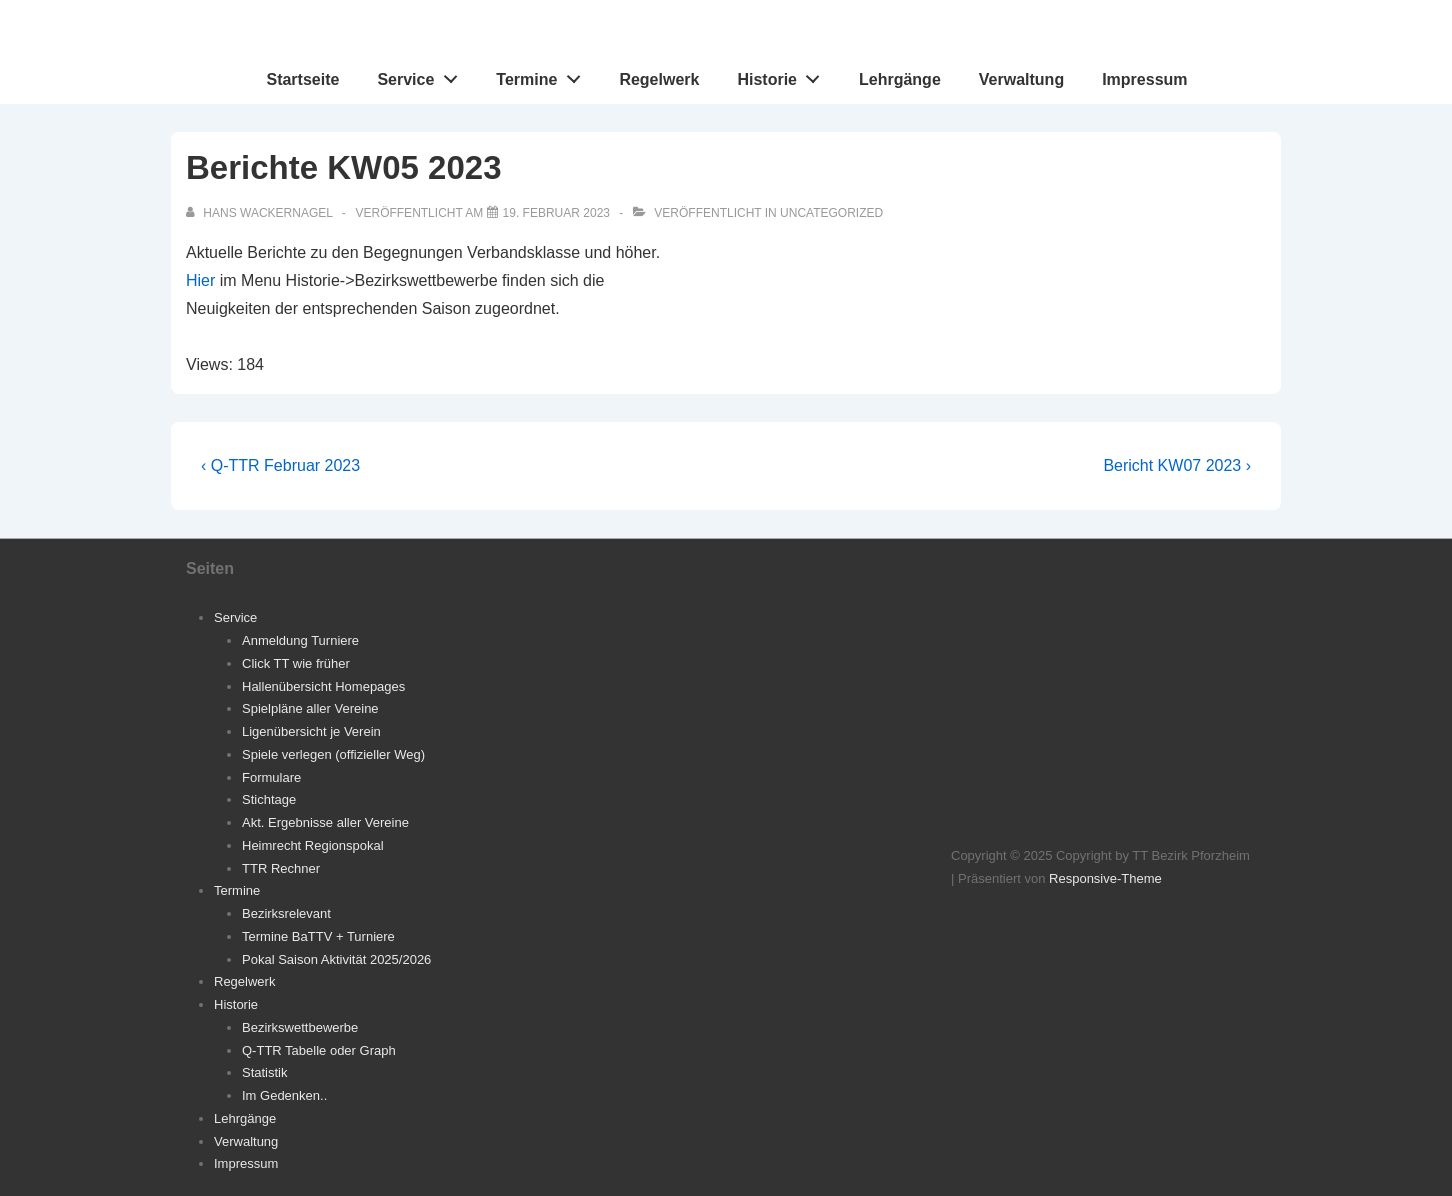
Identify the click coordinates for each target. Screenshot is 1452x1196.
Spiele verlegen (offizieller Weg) (333, 754)
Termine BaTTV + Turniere (318, 936)
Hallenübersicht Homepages (323, 686)
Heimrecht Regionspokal (313, 845)
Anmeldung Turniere (300, 640)
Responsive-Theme (1105, 878)
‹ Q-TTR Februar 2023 (280, 465)
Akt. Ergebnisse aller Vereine (325, 822)
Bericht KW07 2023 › (1177, 465)
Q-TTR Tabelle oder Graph (319, 1050)
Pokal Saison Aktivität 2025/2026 (336, 959)
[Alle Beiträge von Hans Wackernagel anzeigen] (261, 213)
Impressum (1144, 79)
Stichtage (269, 799)
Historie (783, 75)
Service (422, 75)
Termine (543, 75)
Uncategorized (831, 213)
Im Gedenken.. (284, 1095)
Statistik (265, 1072)
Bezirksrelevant (286, 913)
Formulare (271, 777)
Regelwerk (659, 79)
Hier (200, 280)
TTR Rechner (281, 868)
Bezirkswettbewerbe (300, 1027)
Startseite (302, 79)
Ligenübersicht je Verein (311, 731)
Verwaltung (1021, 79)
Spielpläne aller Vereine (310, 708)
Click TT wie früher (296, 663)
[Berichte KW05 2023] (556, 213)
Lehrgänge (900, 79)
